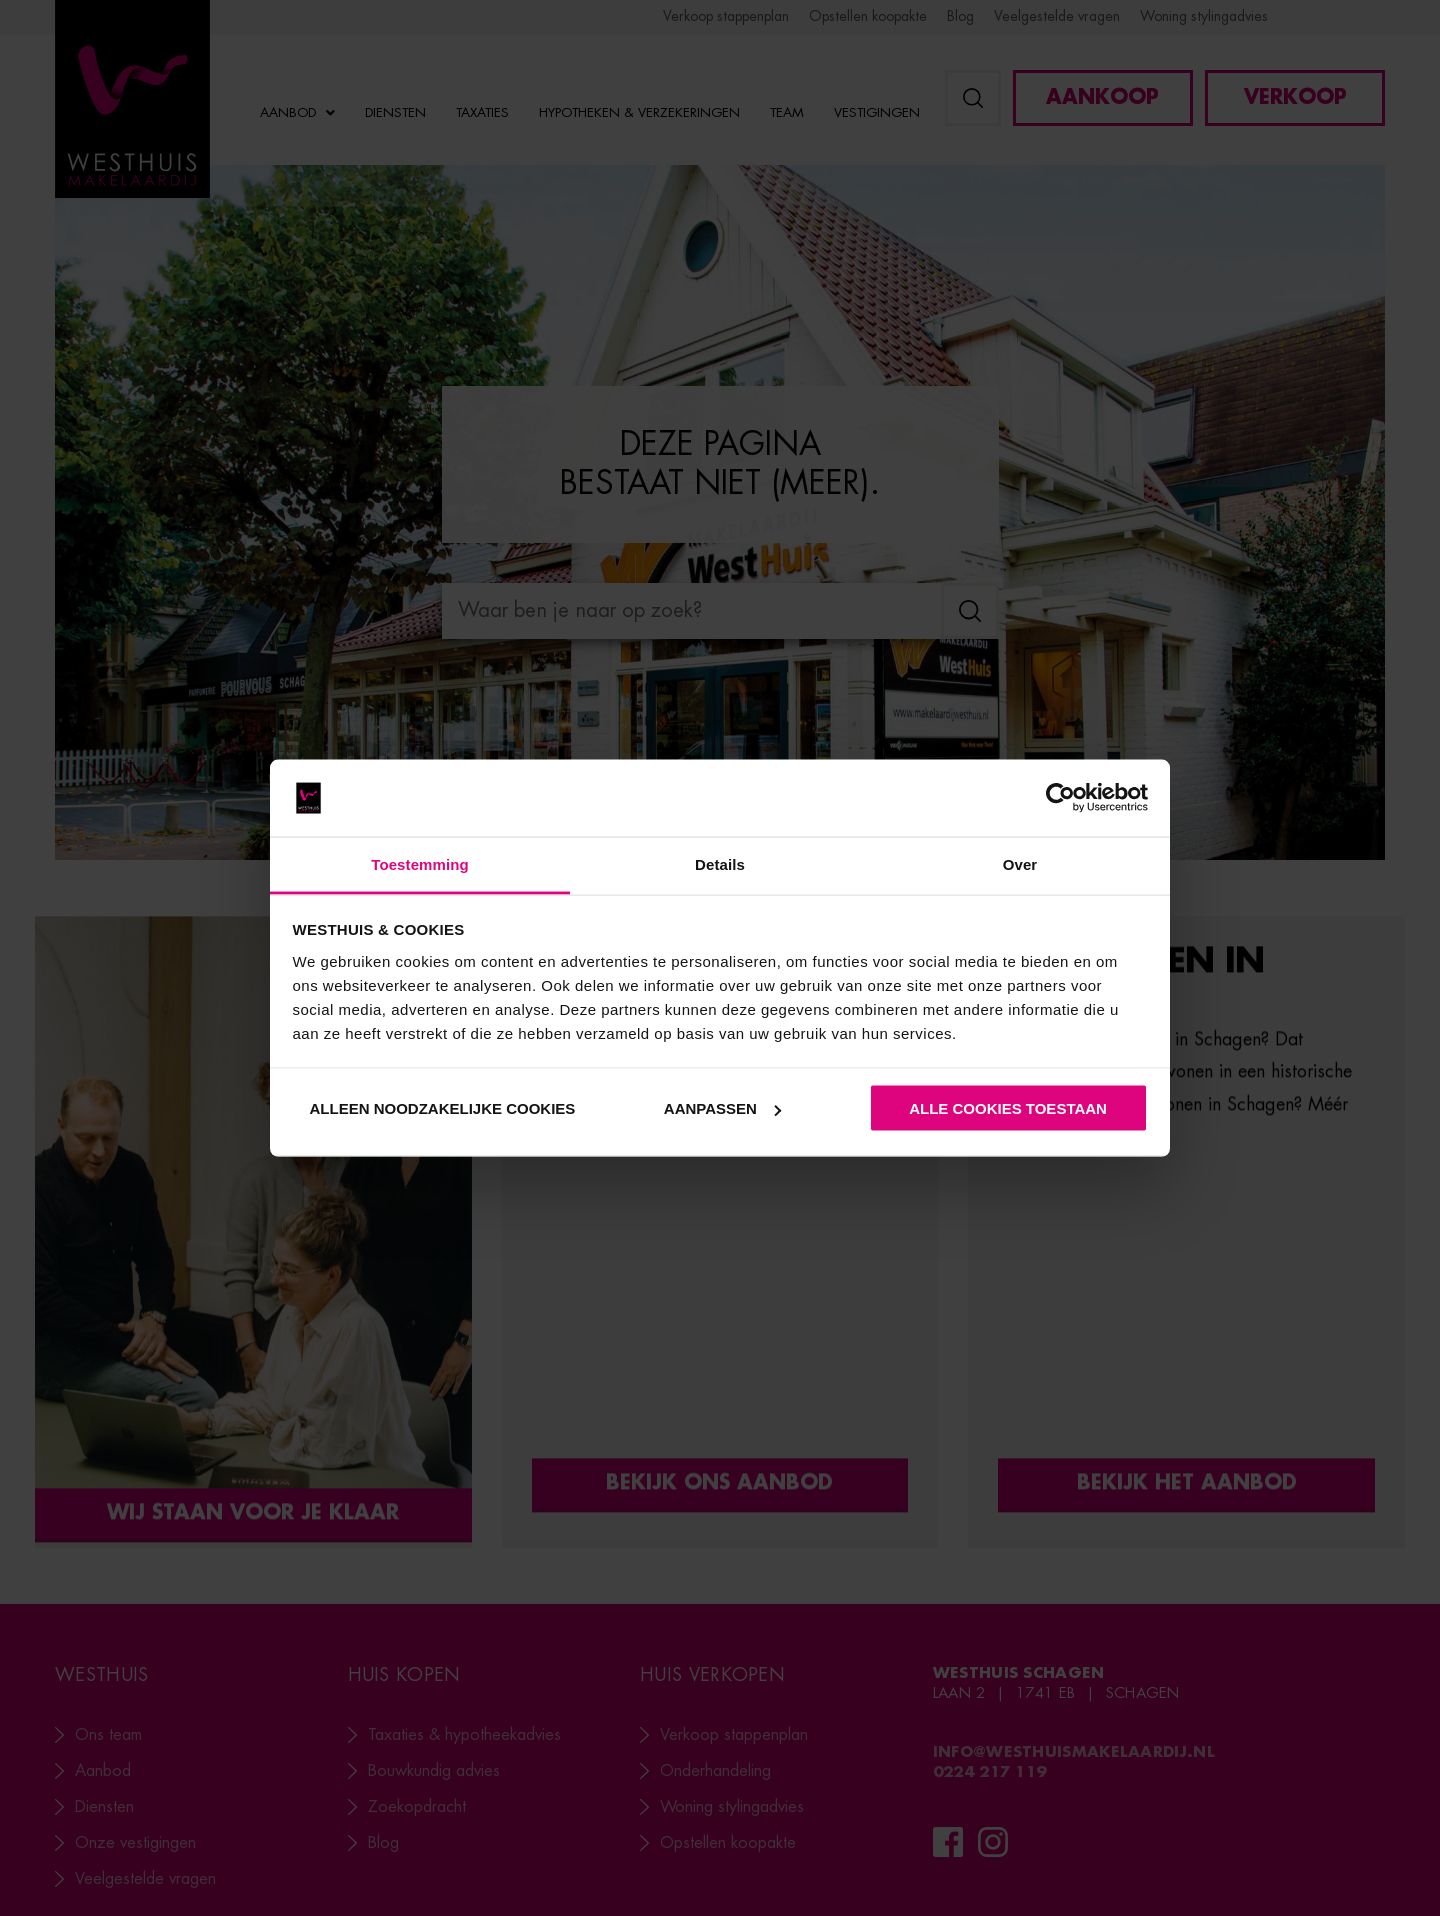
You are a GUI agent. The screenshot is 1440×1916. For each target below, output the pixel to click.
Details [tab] (720, 863)
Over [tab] (1020, 863)
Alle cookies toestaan (1008, 1108)
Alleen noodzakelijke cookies (442, 1108)
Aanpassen (722, 1108)
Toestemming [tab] (420, 863)
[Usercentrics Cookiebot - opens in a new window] (1060, 798)
